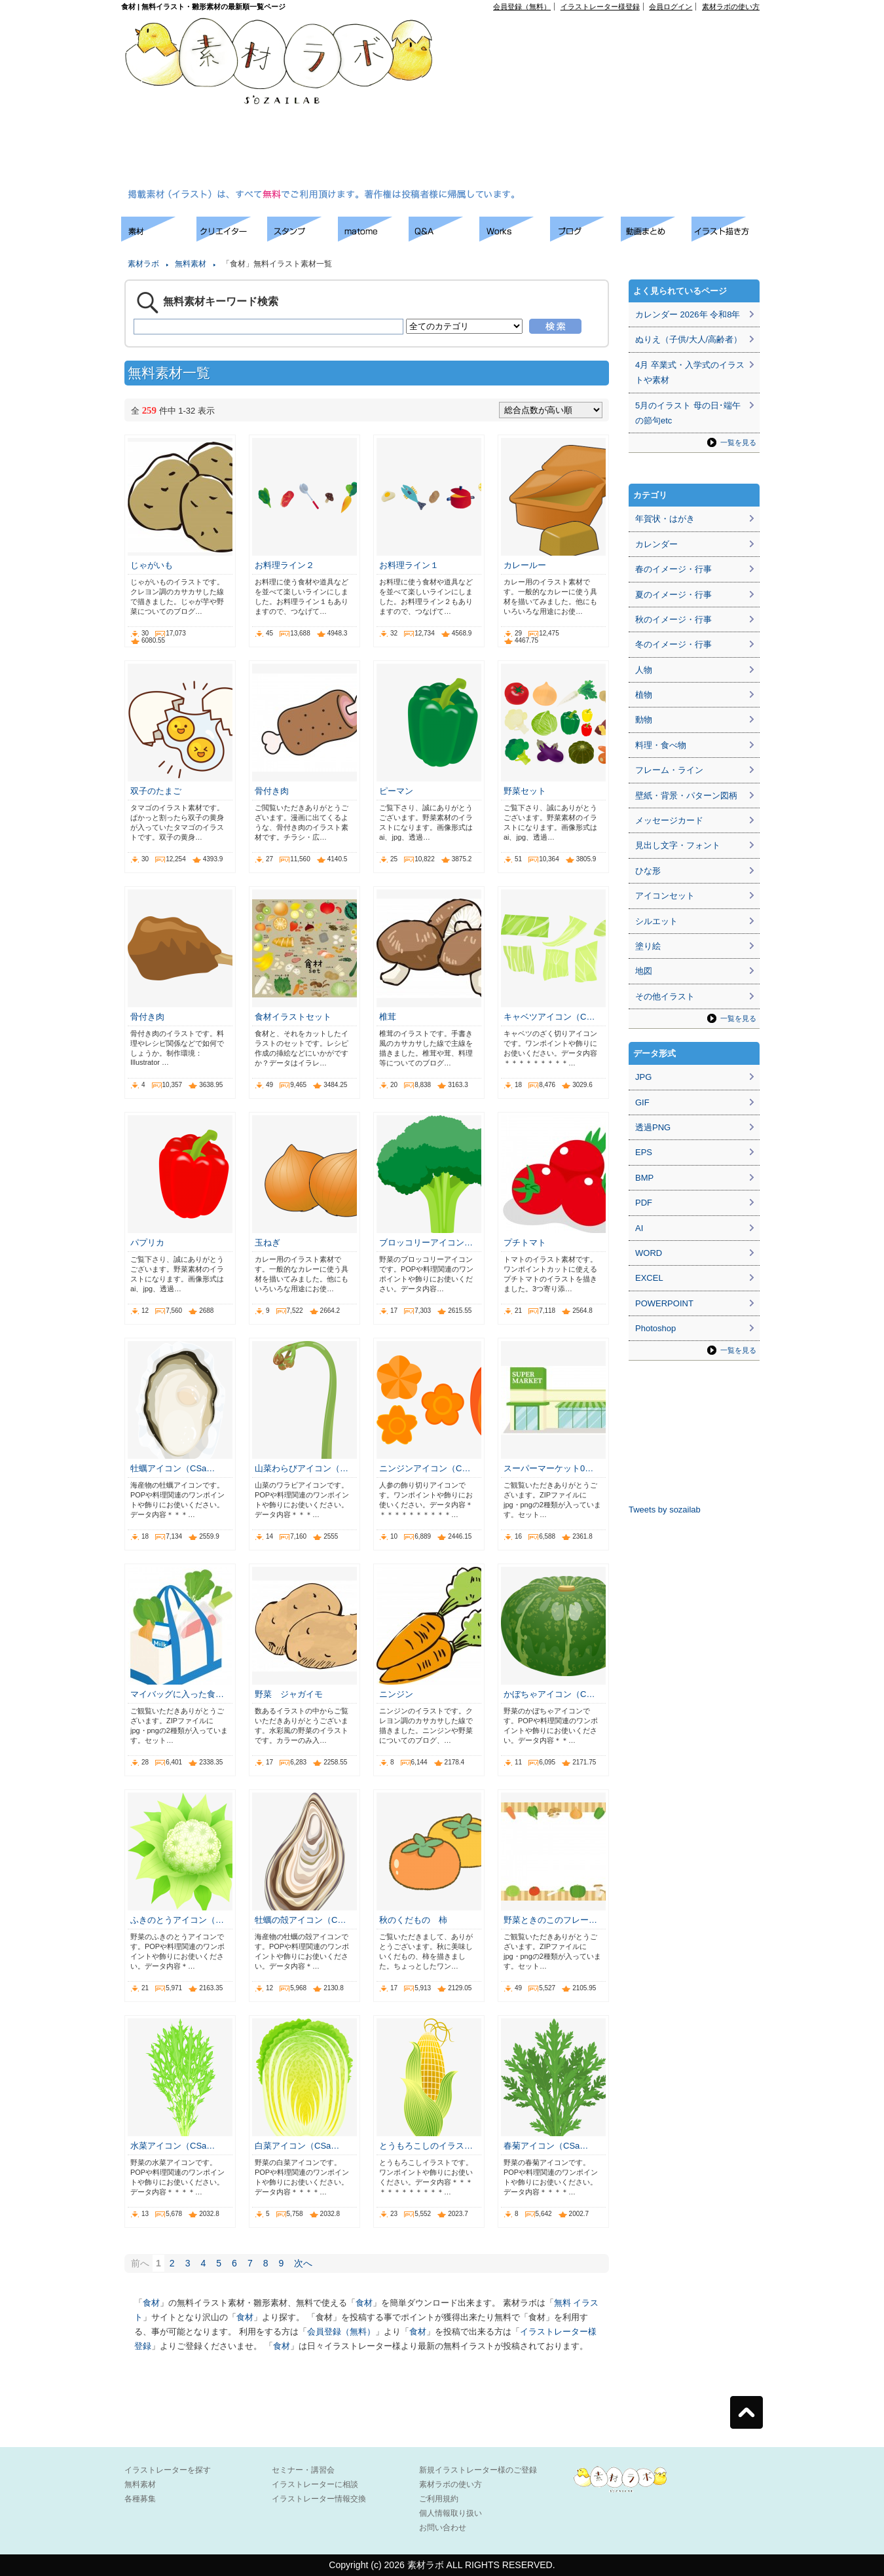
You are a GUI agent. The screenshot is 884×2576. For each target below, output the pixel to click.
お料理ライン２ (284, 565)
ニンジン (396, 1694)
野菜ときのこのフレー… (550, 1920)
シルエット (656, 921)
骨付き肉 (272, 791)
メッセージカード (669, 820)
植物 (643, 695)
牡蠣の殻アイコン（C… (300, 1920)
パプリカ (147, 1242)
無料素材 (190, 263)
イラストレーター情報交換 (319, 2498)
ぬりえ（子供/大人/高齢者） (688, 339)
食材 (151, 2303)
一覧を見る (738, 442)
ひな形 (648, 871)
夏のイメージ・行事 (673, 594)
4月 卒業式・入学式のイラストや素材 (690, 372)
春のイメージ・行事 (673, 569)
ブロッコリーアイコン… (426, 1242)
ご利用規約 (438, 2498)
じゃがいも (151, 565)
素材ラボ (143, 263)
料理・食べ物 (660, 745)
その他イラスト (665, 996)
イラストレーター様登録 (600, 6)
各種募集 (140, 2498)
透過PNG (653, 1127)
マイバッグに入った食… (177, 1694)
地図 (643, 971)
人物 (643, 670)
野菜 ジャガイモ (289, 1694)
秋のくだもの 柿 (413, 1920)
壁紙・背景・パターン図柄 (686, 795)
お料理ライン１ (409, 565)
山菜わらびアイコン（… (301, 1468)
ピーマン (396, 791)
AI (639, 1228)
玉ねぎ (267, 1242)
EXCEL (649, 1278)
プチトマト (525, 1242)
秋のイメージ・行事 (673, 619)
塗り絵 (648, 946)
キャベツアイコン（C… (549, 1017)
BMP (644, 1178)
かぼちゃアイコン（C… (549, 1694)
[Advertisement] (565, 102)
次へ (303, 2263)
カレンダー (656, 544)
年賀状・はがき (665, 519)
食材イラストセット (293, 1017)
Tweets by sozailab (665, 1509)
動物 (643, 719)
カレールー (525, 565)
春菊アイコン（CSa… (546, 2146)
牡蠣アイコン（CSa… (172, 1468)
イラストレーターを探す (167, 2470)
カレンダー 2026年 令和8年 (687, 314)
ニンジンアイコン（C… (424, 1468)
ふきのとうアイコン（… (177, 1920)
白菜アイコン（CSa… (297, 2146)
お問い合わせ (442, 2527)
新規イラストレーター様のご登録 (478, 2470)
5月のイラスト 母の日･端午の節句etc (688, 413)
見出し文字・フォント (677, 845)
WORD (648, 1253)
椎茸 (387, 1017)
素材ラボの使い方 (731, 6)
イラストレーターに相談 (315, 2484)
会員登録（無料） (522, 6)
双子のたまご (155, 791)
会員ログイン (670, 6)
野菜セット (525, 791)
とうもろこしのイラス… (426, 2146)
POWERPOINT (664, 1303)
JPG (643, 1077)
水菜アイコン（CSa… (172, 2146)
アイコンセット (665, 896)
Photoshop (655, 1328)
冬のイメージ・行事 (673, 644)
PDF (643, 1203)
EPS (643, 1152)
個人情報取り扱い (450, 2513)
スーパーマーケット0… (548, 1468)
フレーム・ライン (669, 770)
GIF (642, 1102)
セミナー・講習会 (303, 2470)
